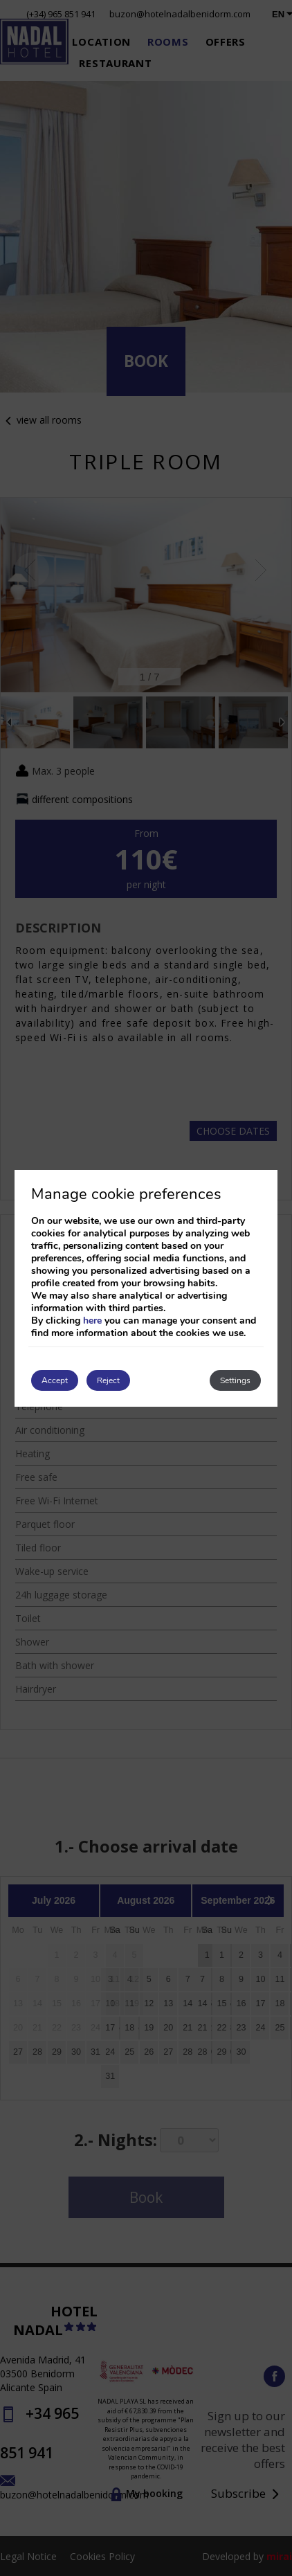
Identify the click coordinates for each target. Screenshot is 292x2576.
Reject (108, 1380)
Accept (55, 1380)
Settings (235, 1380)
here (92, 1320)
